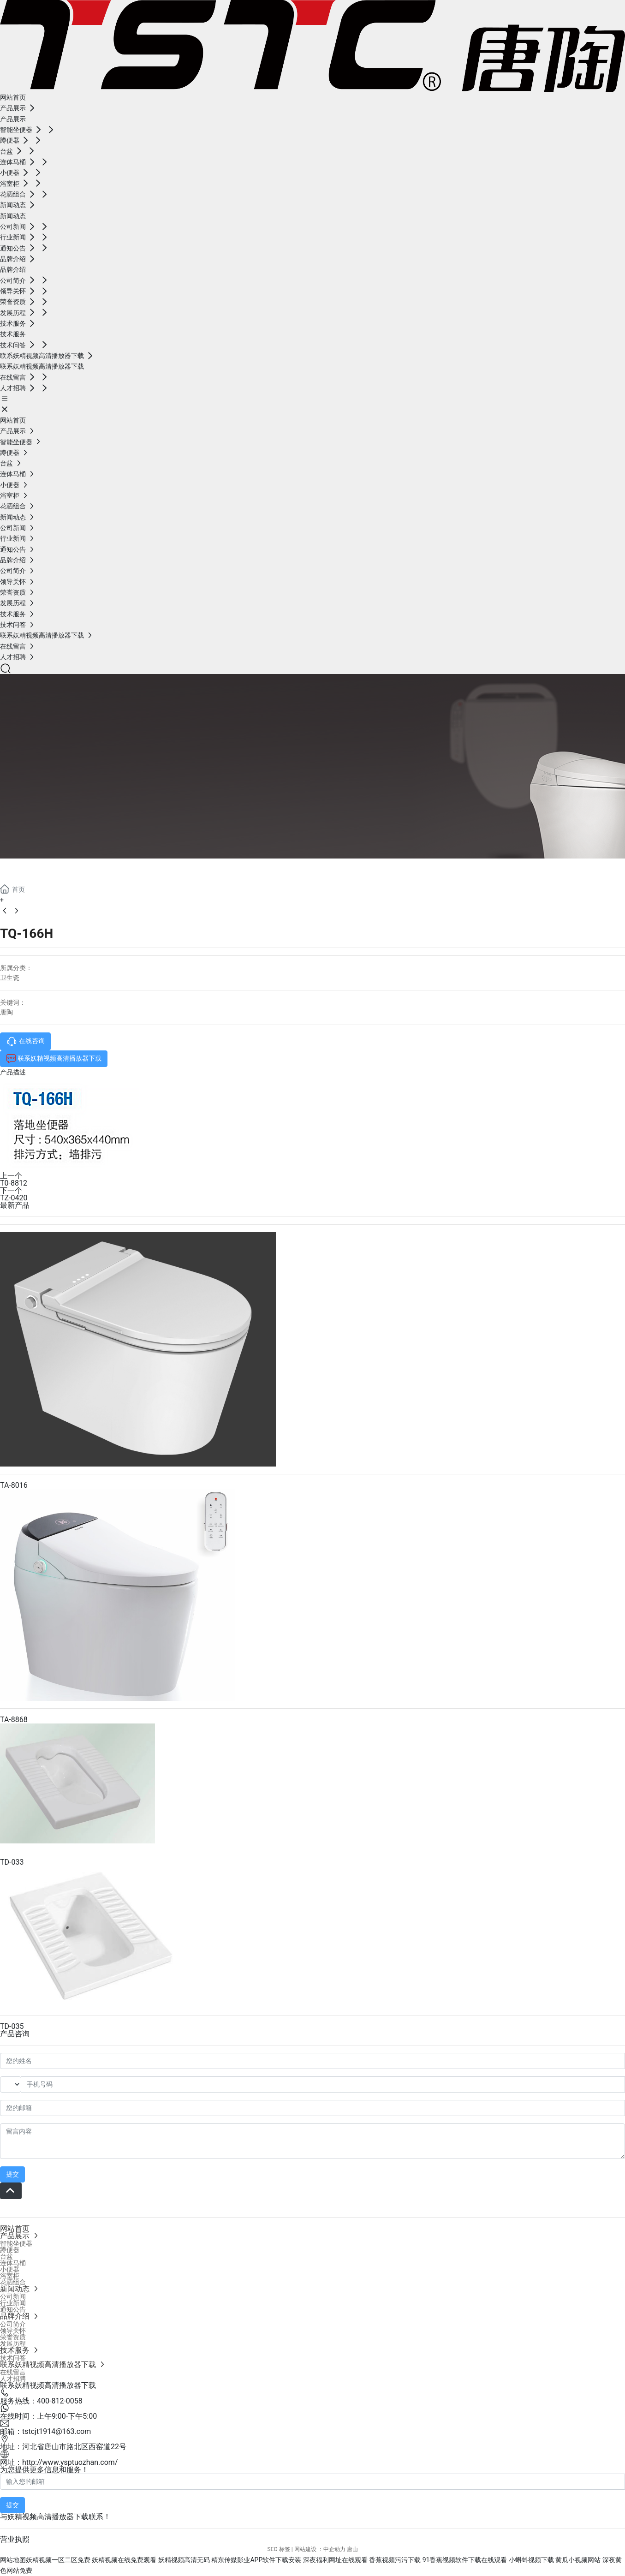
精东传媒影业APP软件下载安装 (256, 2560)
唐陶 (6, 1012)
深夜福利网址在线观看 (335, 2560)
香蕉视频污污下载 (395, 2560)
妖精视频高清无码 (184, 2560)
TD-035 (12, 2026)
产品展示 (37, 869)
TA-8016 (14, 1485)
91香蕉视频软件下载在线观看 (465, 2560)
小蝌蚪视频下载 (531, 2560)
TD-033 (12, 1862)
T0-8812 (13, 1183)
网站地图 (13, 2560)
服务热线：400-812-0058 (41, 2401)
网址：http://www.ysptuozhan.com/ (59, 2462)
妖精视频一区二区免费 (58, 2560)
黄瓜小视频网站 (578, 2560)
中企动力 (334, 2549)
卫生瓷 (9, 977)
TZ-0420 (14, 1197)
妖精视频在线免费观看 (124, 2560)
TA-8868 (14, 1719)
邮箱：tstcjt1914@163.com (45, 2431)
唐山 (352, 2549)
